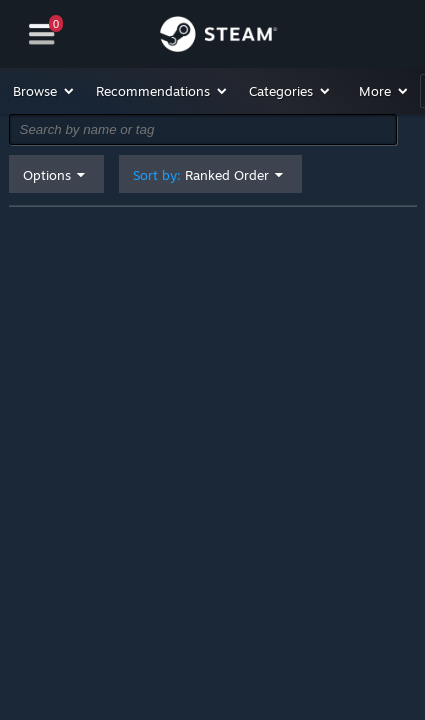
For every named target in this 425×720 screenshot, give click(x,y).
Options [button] (47, 175)
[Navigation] (42, 34)
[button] (44, 91)
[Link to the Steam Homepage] (218, 37)
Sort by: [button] (201, 175)
